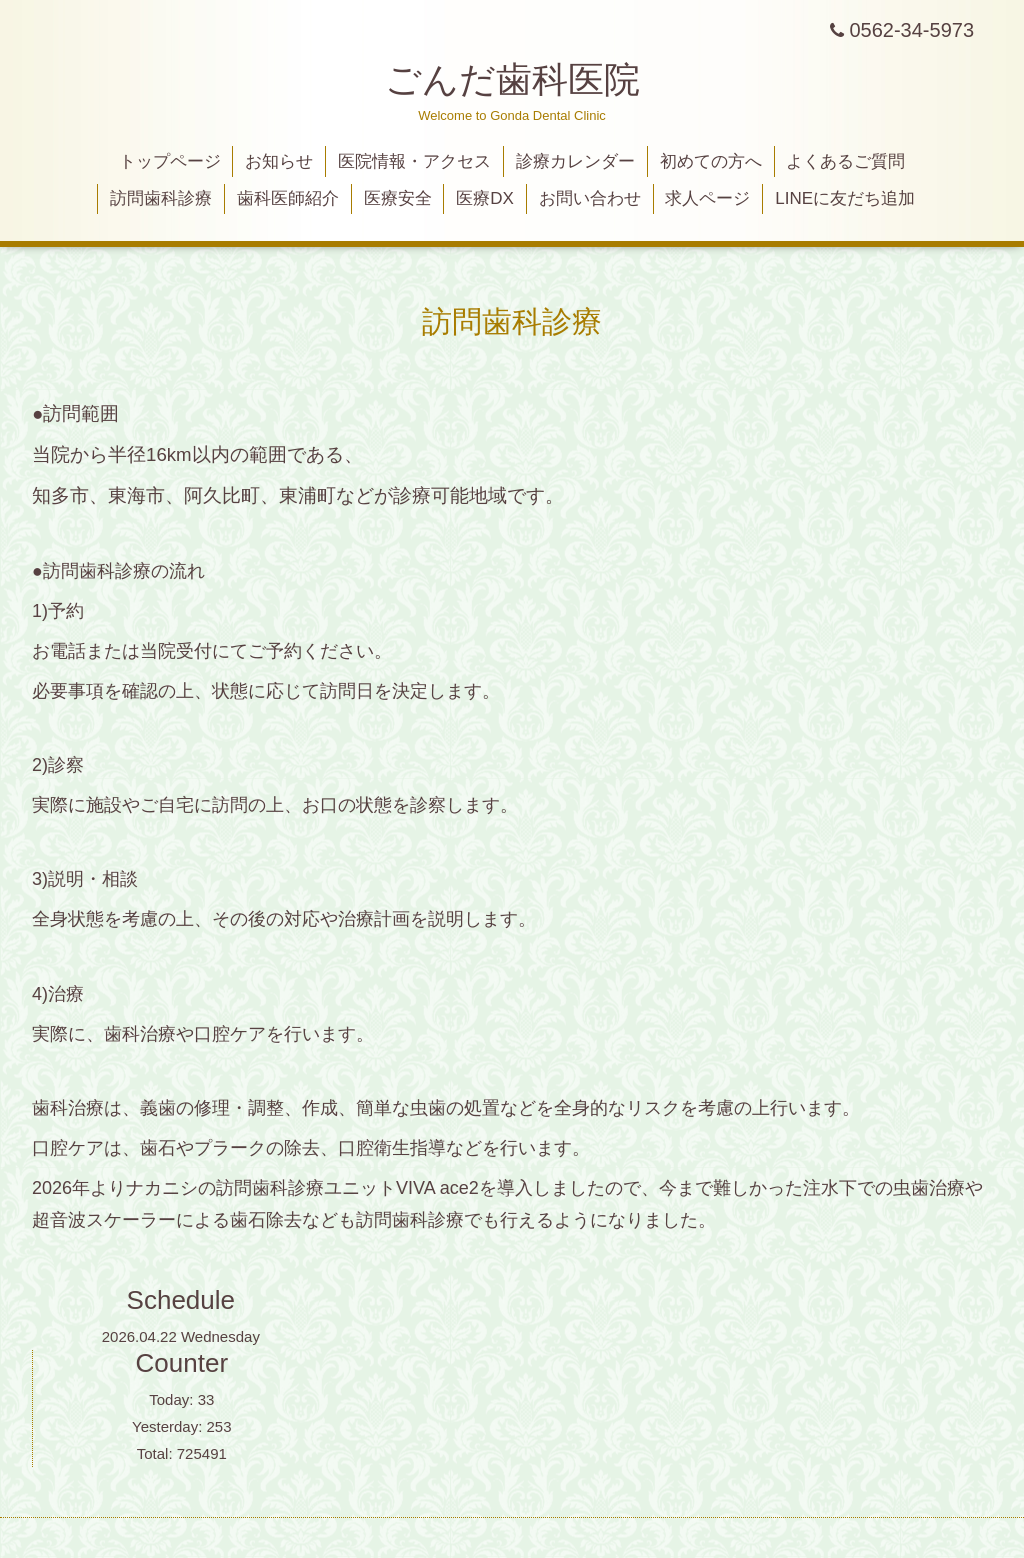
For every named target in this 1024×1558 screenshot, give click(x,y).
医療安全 (398, 198)
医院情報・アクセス (414, 161)
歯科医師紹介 (288, 198)
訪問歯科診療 (161, 198)
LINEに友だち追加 (845, 198)
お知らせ (279, 161)
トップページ (170, 161)
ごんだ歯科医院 (512, 79)
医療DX (485, 198)
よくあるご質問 (845, 161)
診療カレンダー (575, 161)
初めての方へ (711, 161)
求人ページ (707, 198)
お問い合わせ (590, 198)
